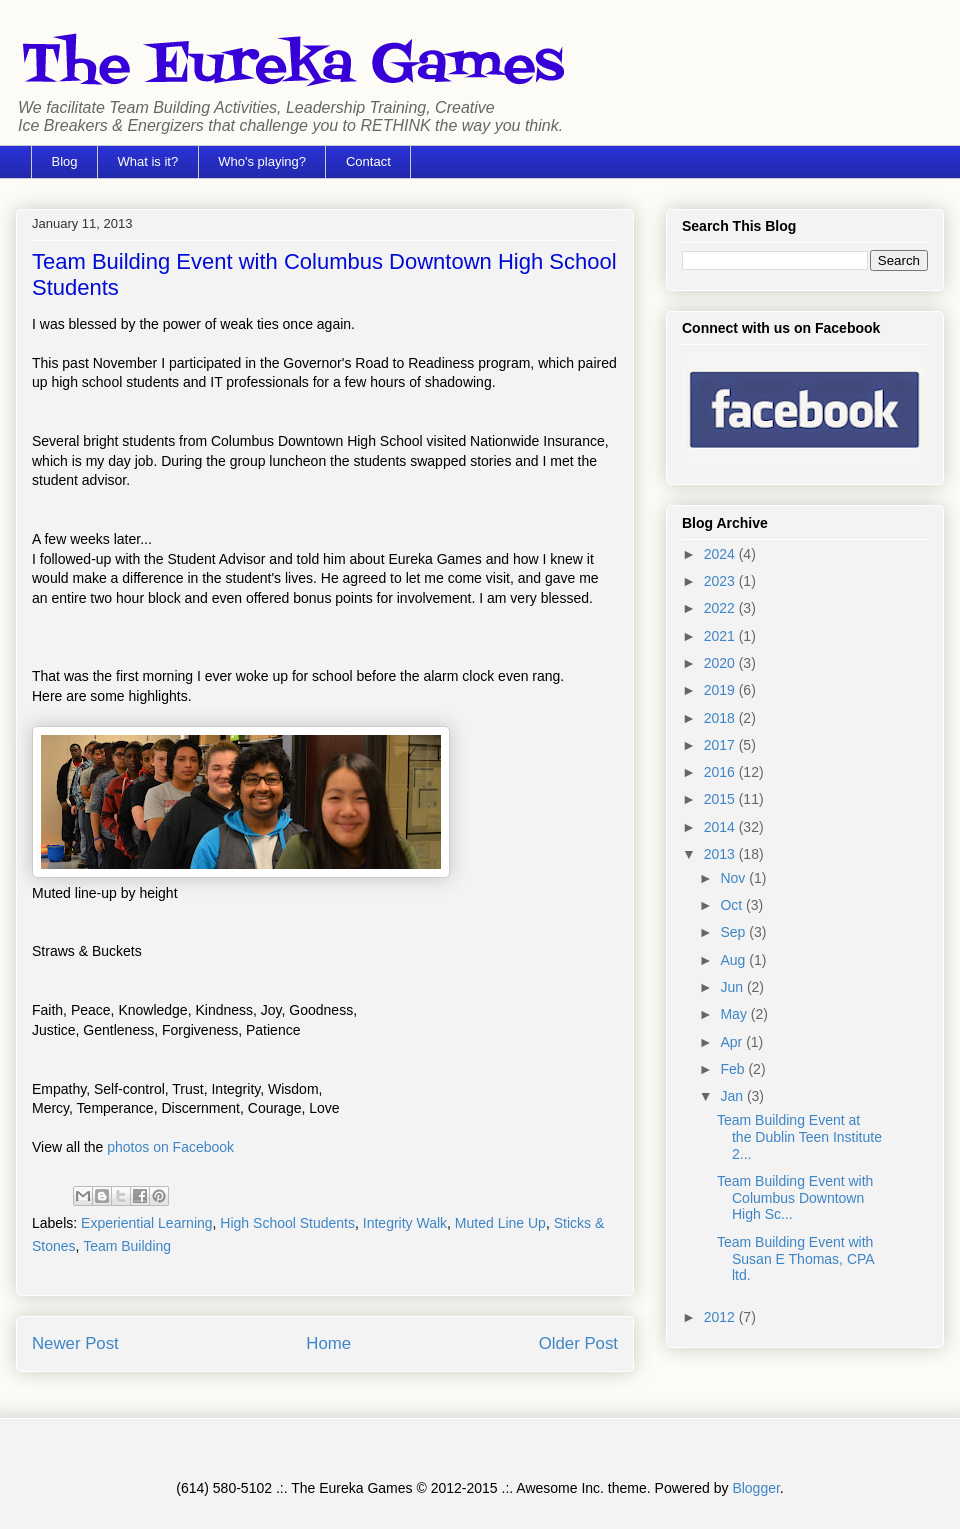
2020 (721, 663)
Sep (734, 932)
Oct (733, 905)
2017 (721, 745)
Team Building (127, 1246)
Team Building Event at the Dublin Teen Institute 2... (799, 1137)
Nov (734, 878)
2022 (721, 608)
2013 (721, 854)
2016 (721, 772)
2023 (721, 581)
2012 (721, 1317)
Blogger (755, 1488)
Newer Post (75, 1343)
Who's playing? (262, 161)
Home (328, 1343)
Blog (65, 161)
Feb (734, 1069)
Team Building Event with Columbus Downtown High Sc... (795, 1198)
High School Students (287, 1223)
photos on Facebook (170, 1147)
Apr (733, 1042)
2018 (721, 718)
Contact (368, 161)
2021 (721, 636)
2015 (721, 799)
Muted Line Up (500, 1223)
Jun (733, 987)
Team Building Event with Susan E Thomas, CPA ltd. (795, 1259)
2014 (721, 827)
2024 (721, 554)
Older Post (578, 1343)
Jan (733, 1096)
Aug (734, 960)
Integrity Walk (405, 1223)
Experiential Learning (147, 1223)
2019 (721, 690)
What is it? (148, 161)
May (735, 1014)
